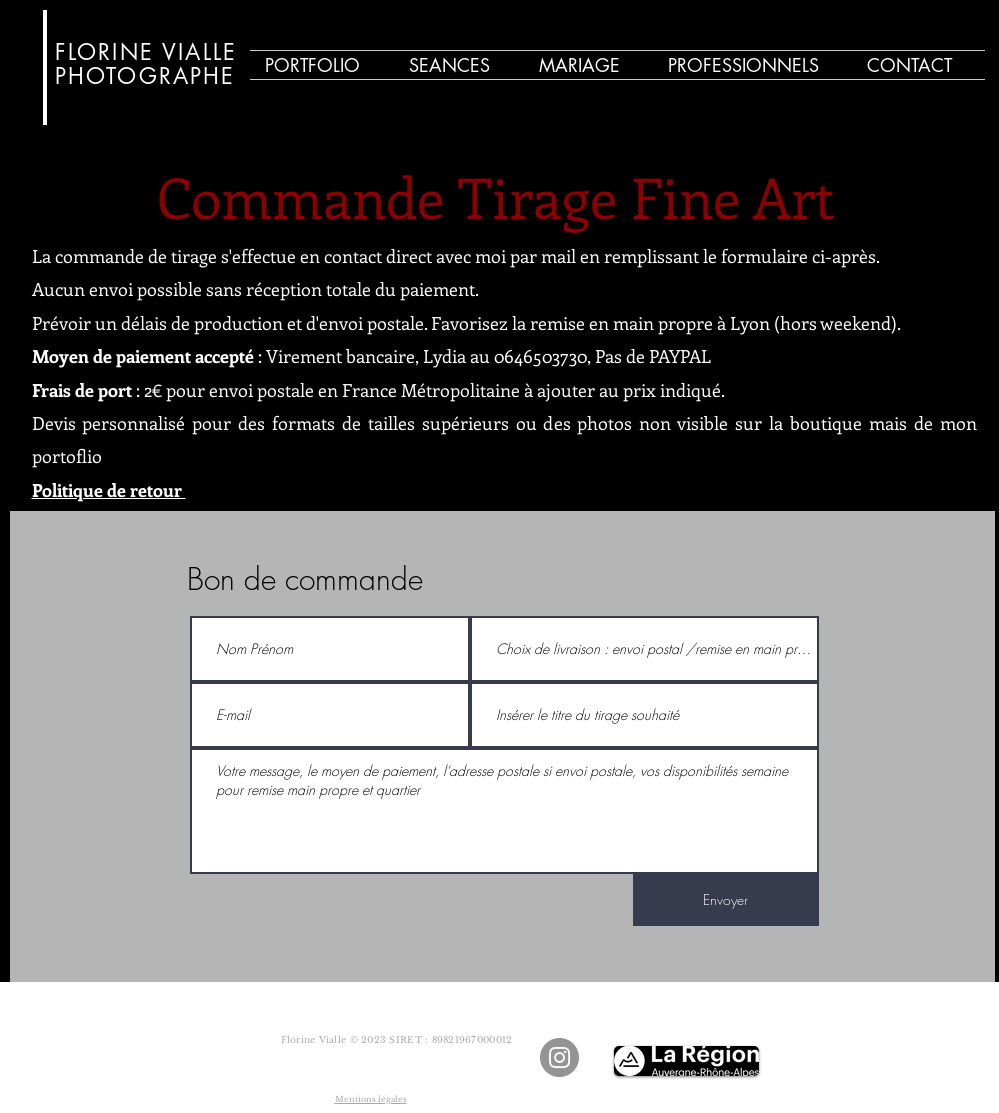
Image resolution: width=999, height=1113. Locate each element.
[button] (459, 65)
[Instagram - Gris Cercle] (559, 1057)
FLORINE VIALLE (146, 52)
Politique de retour (109, 490)
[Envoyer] (726, 900)
